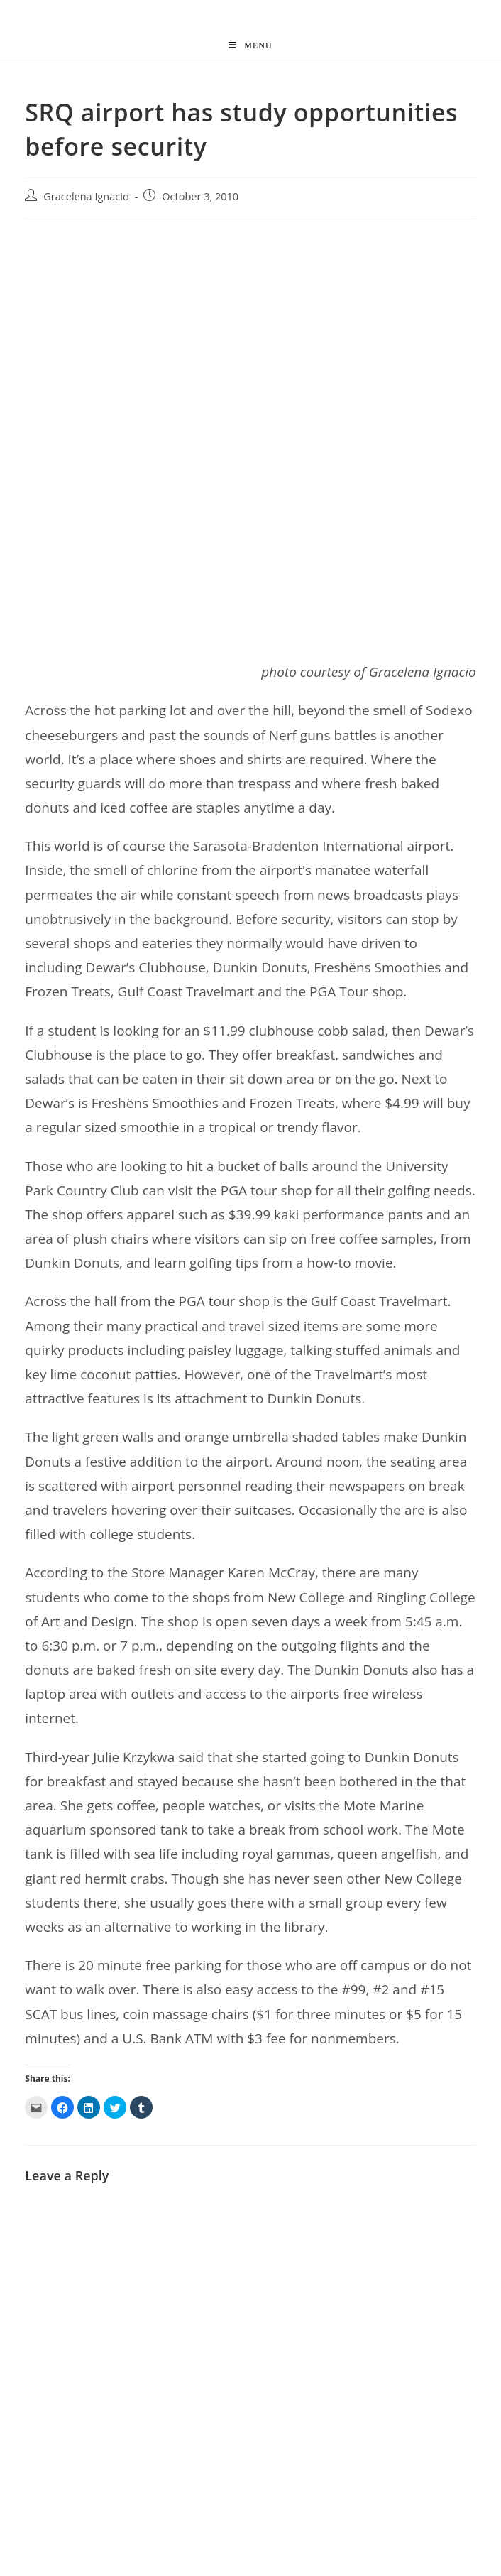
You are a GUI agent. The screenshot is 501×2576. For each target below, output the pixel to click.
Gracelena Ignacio (85, 196)
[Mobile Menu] (250, 45)
